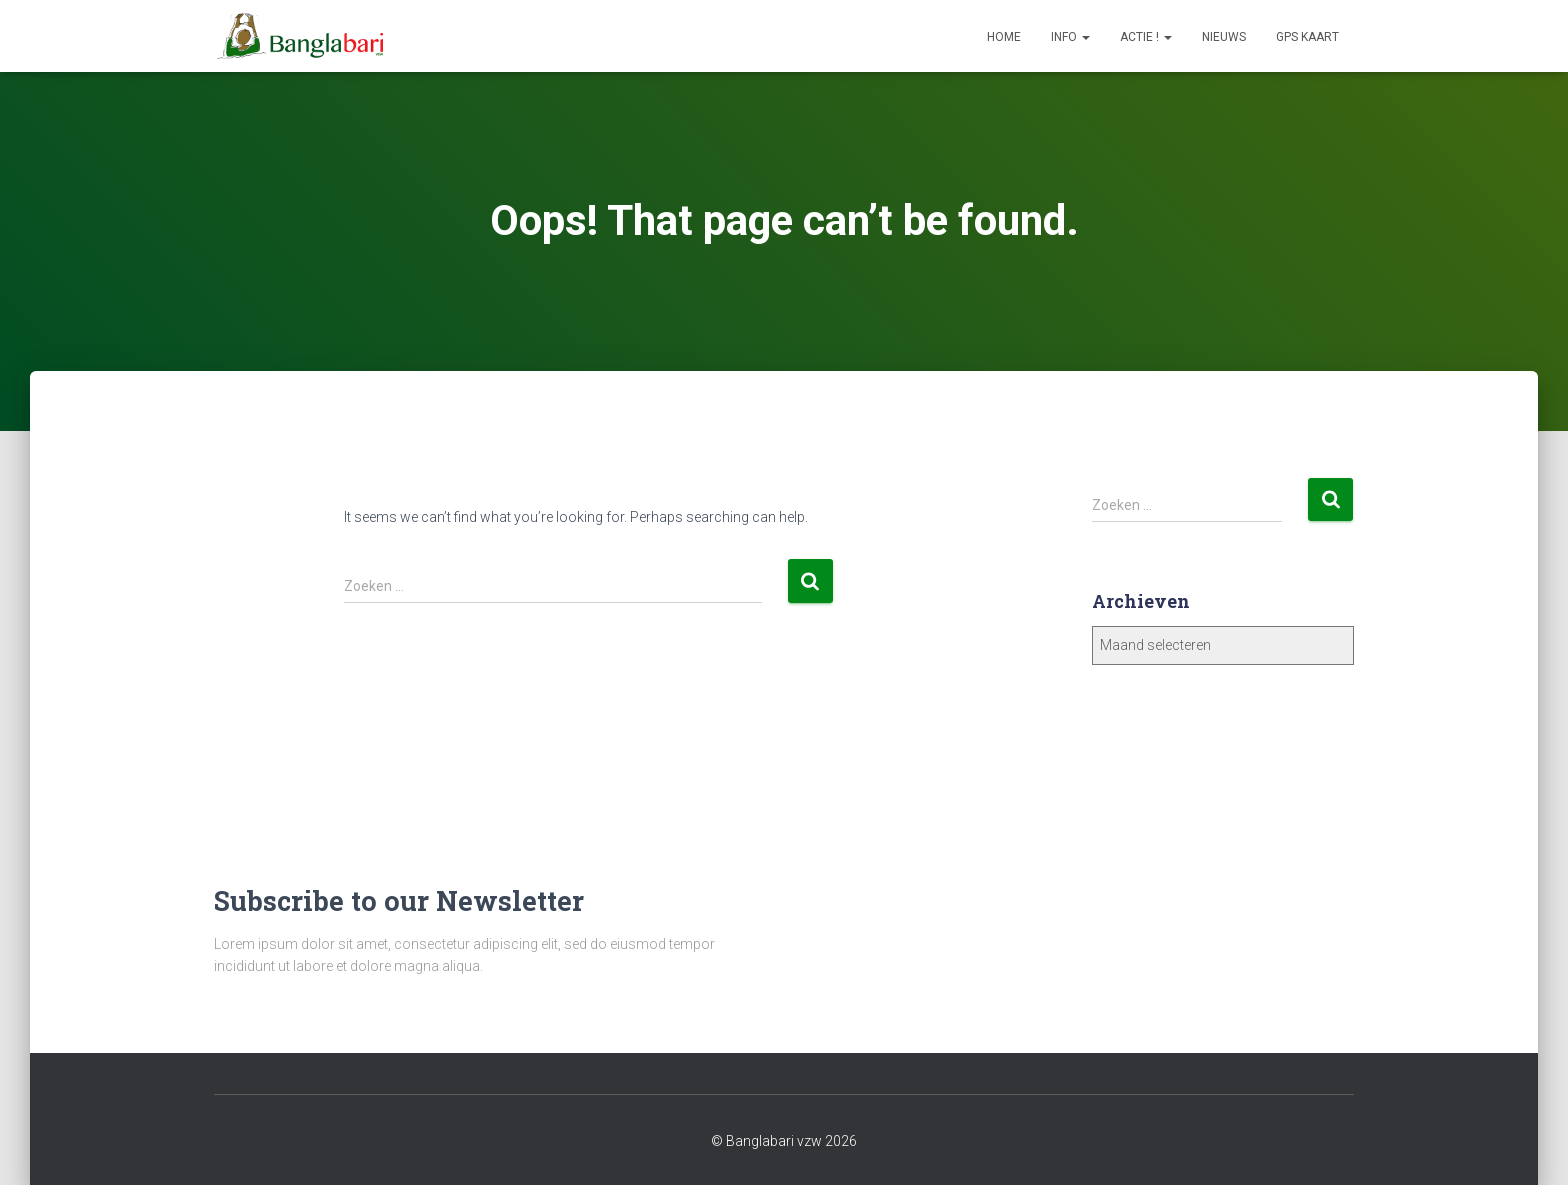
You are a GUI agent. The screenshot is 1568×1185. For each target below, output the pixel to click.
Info (1070, 37)
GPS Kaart (1307, 37)
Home (1004, 37)
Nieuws (1224, 37)
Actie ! (1146, 37)
